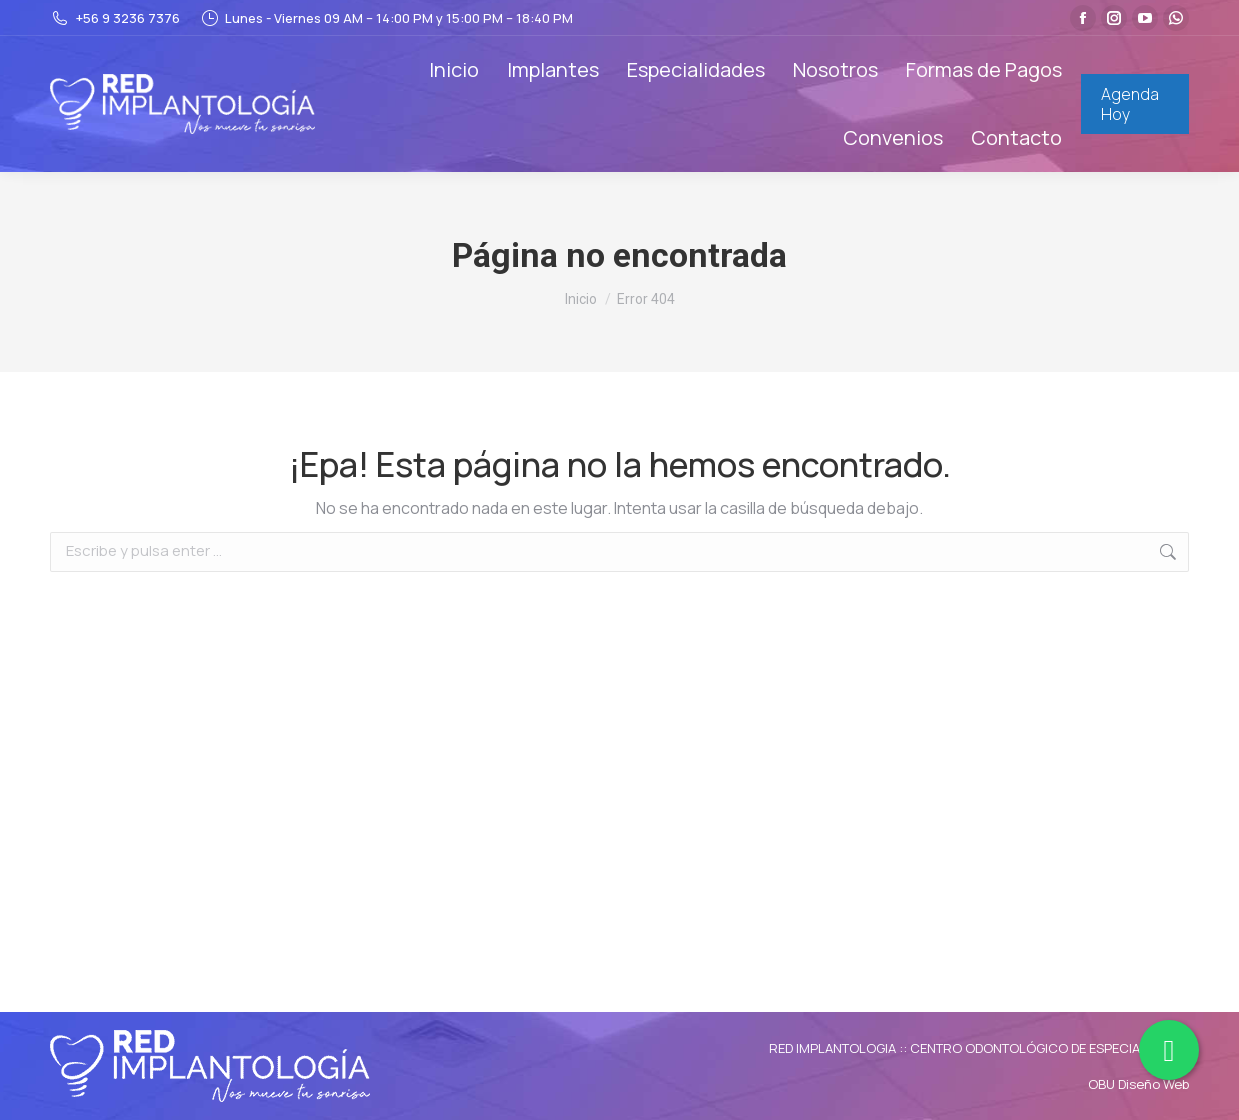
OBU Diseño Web (1138, 1084)
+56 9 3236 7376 (115, 18)
